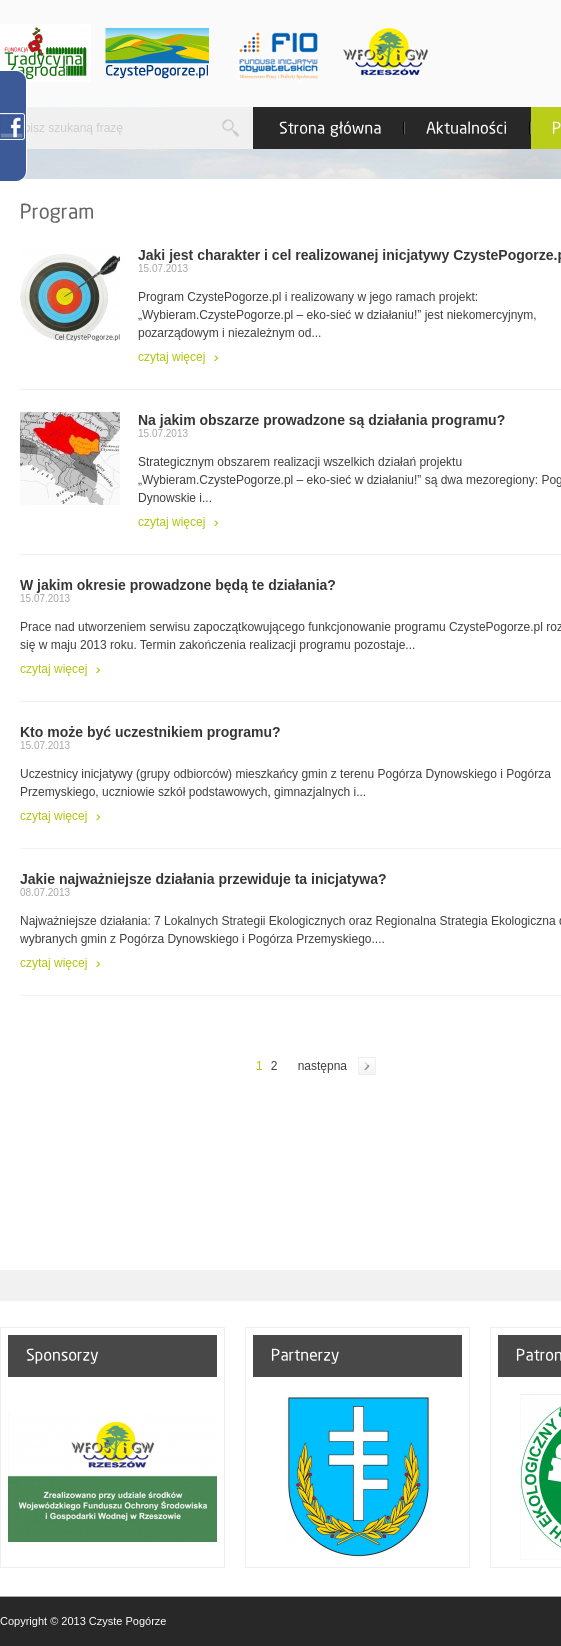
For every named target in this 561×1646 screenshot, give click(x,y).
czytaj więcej (171, 357)
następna (322, 1066)
